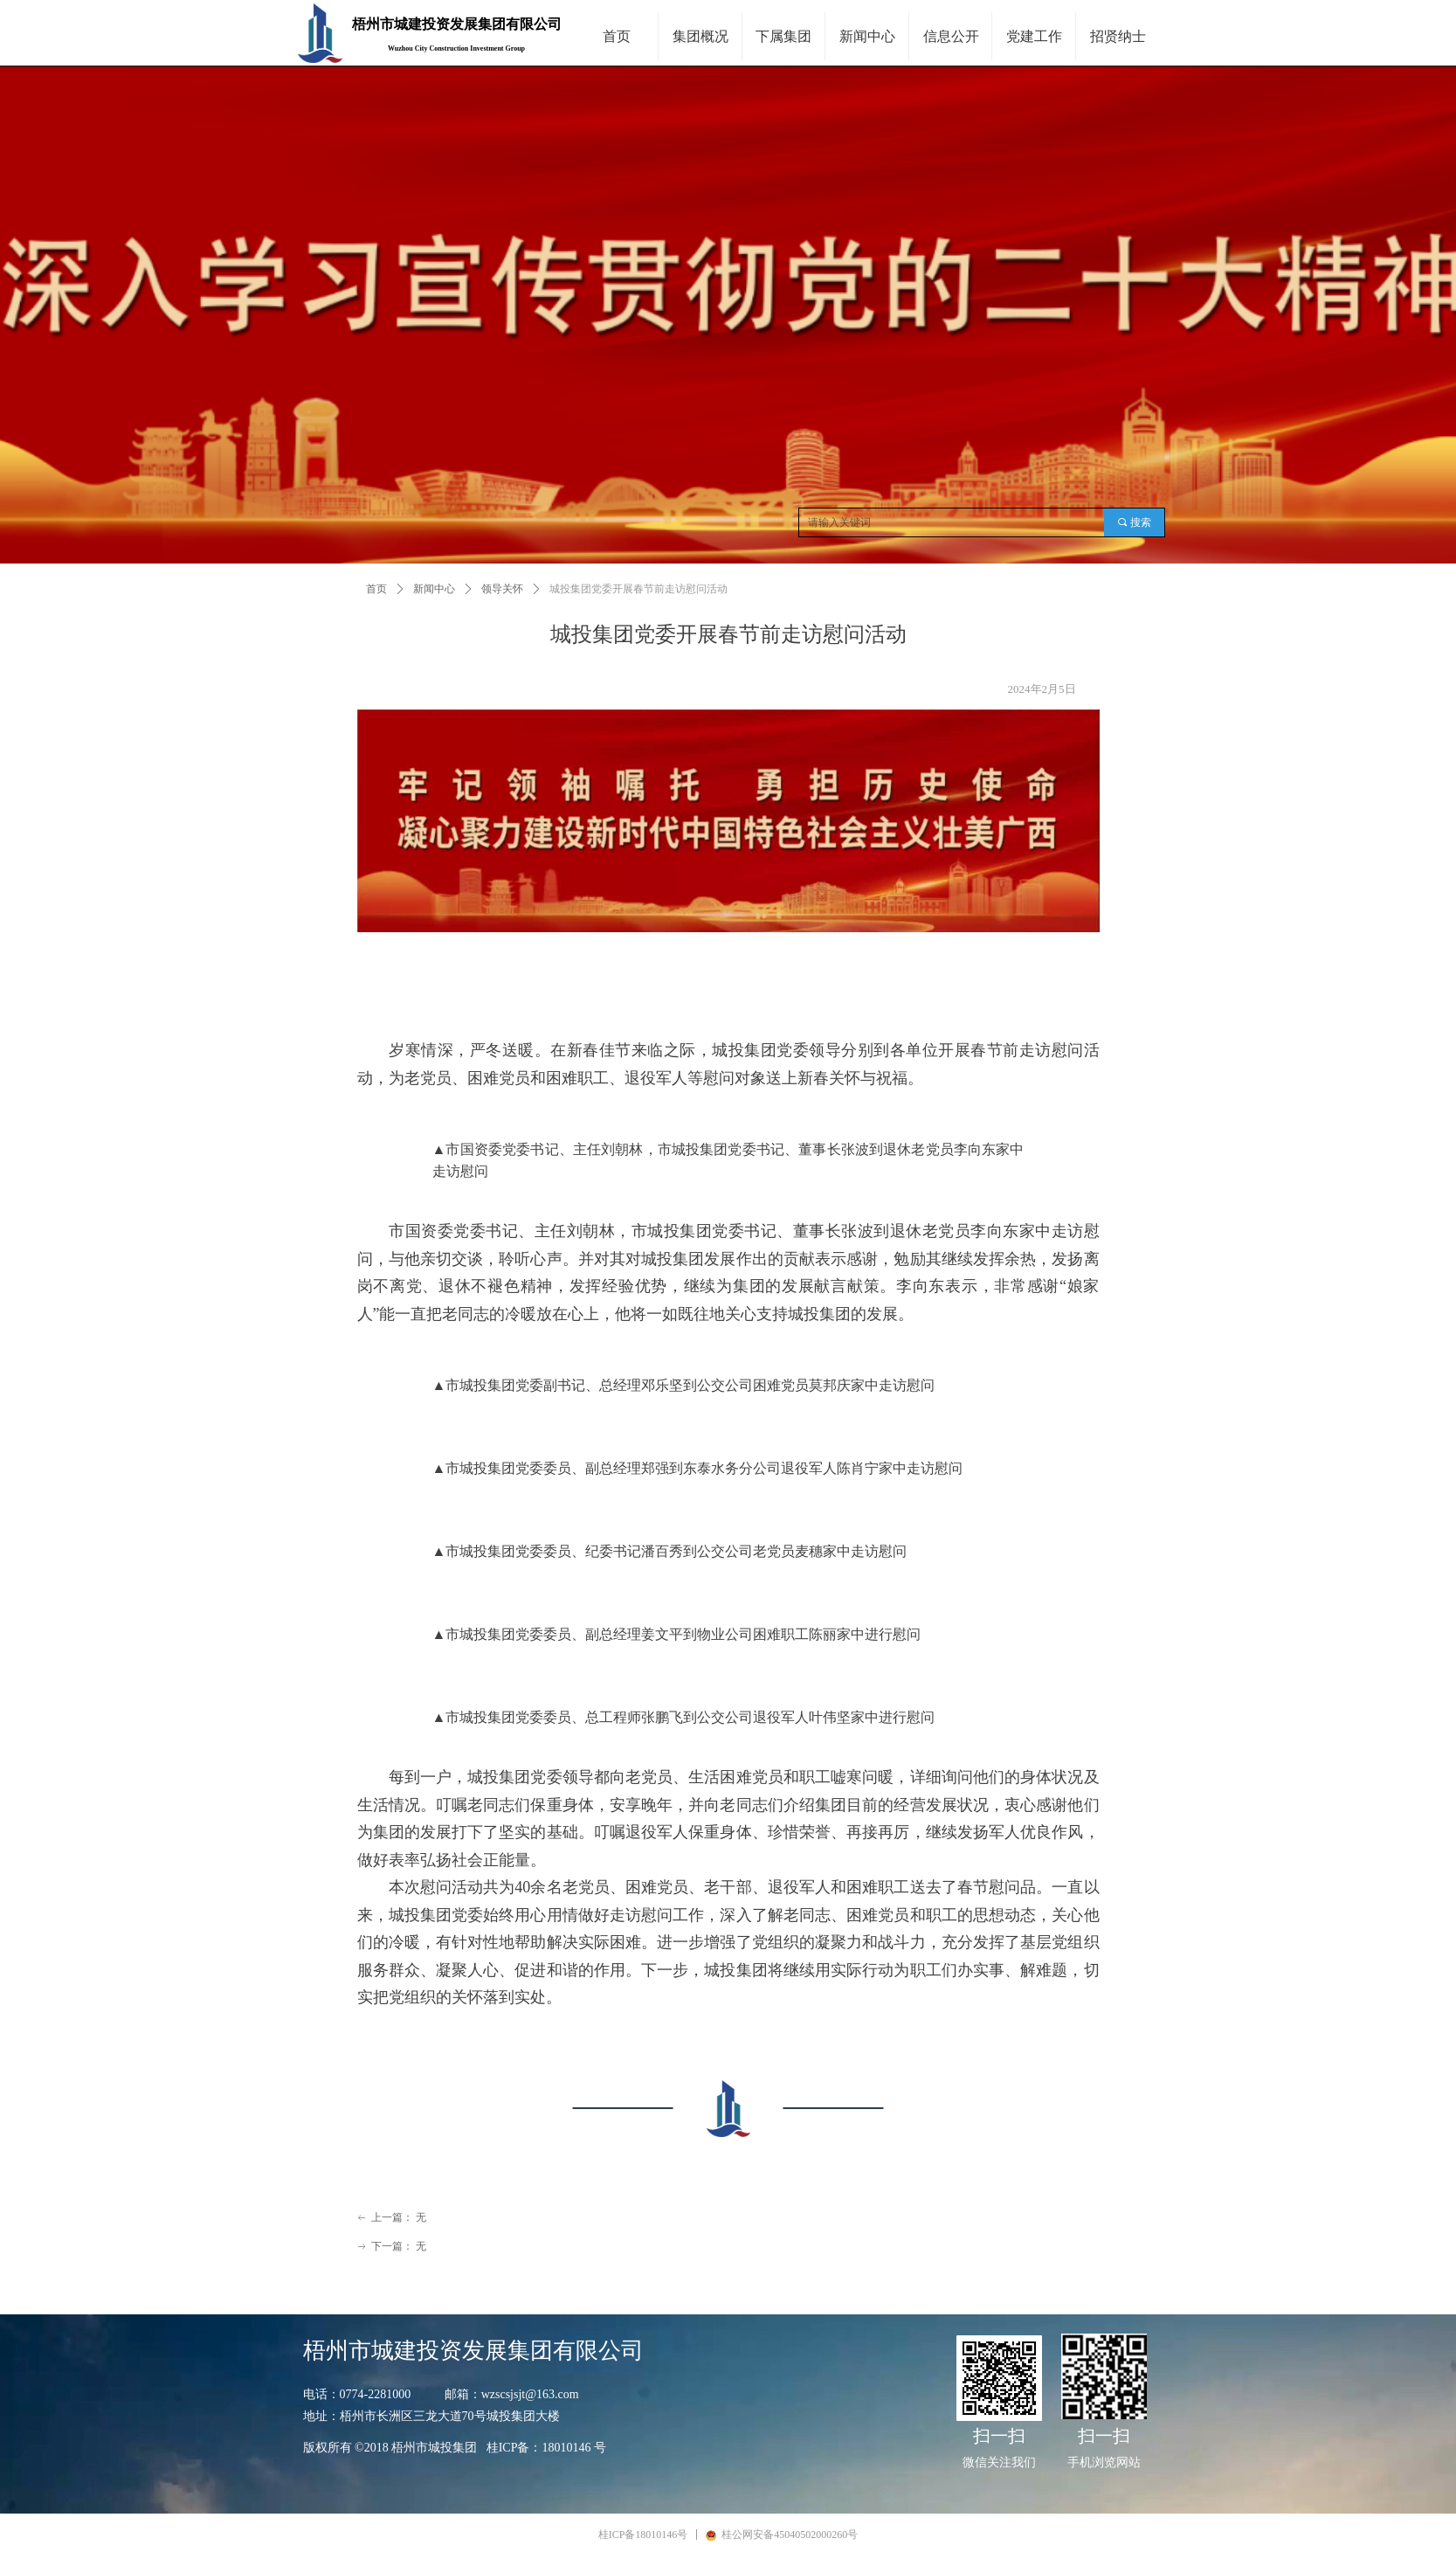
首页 (376, 589)
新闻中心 (434, 589)
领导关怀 (502, 589)
